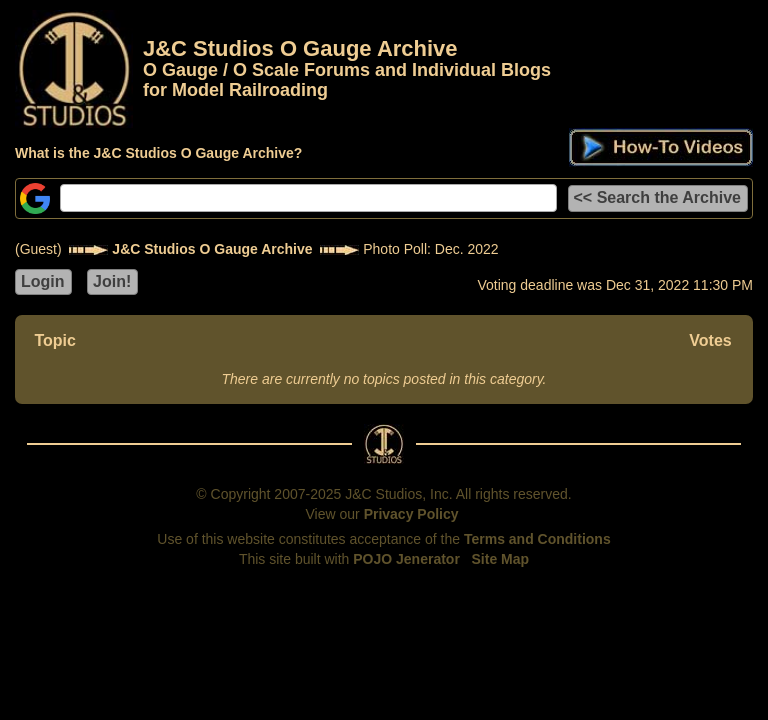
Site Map (501, 559)
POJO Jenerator (406, 559)
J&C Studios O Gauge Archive (212, 249)
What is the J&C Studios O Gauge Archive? (158, 153)
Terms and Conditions (537, 539)
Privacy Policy (411, 514)
